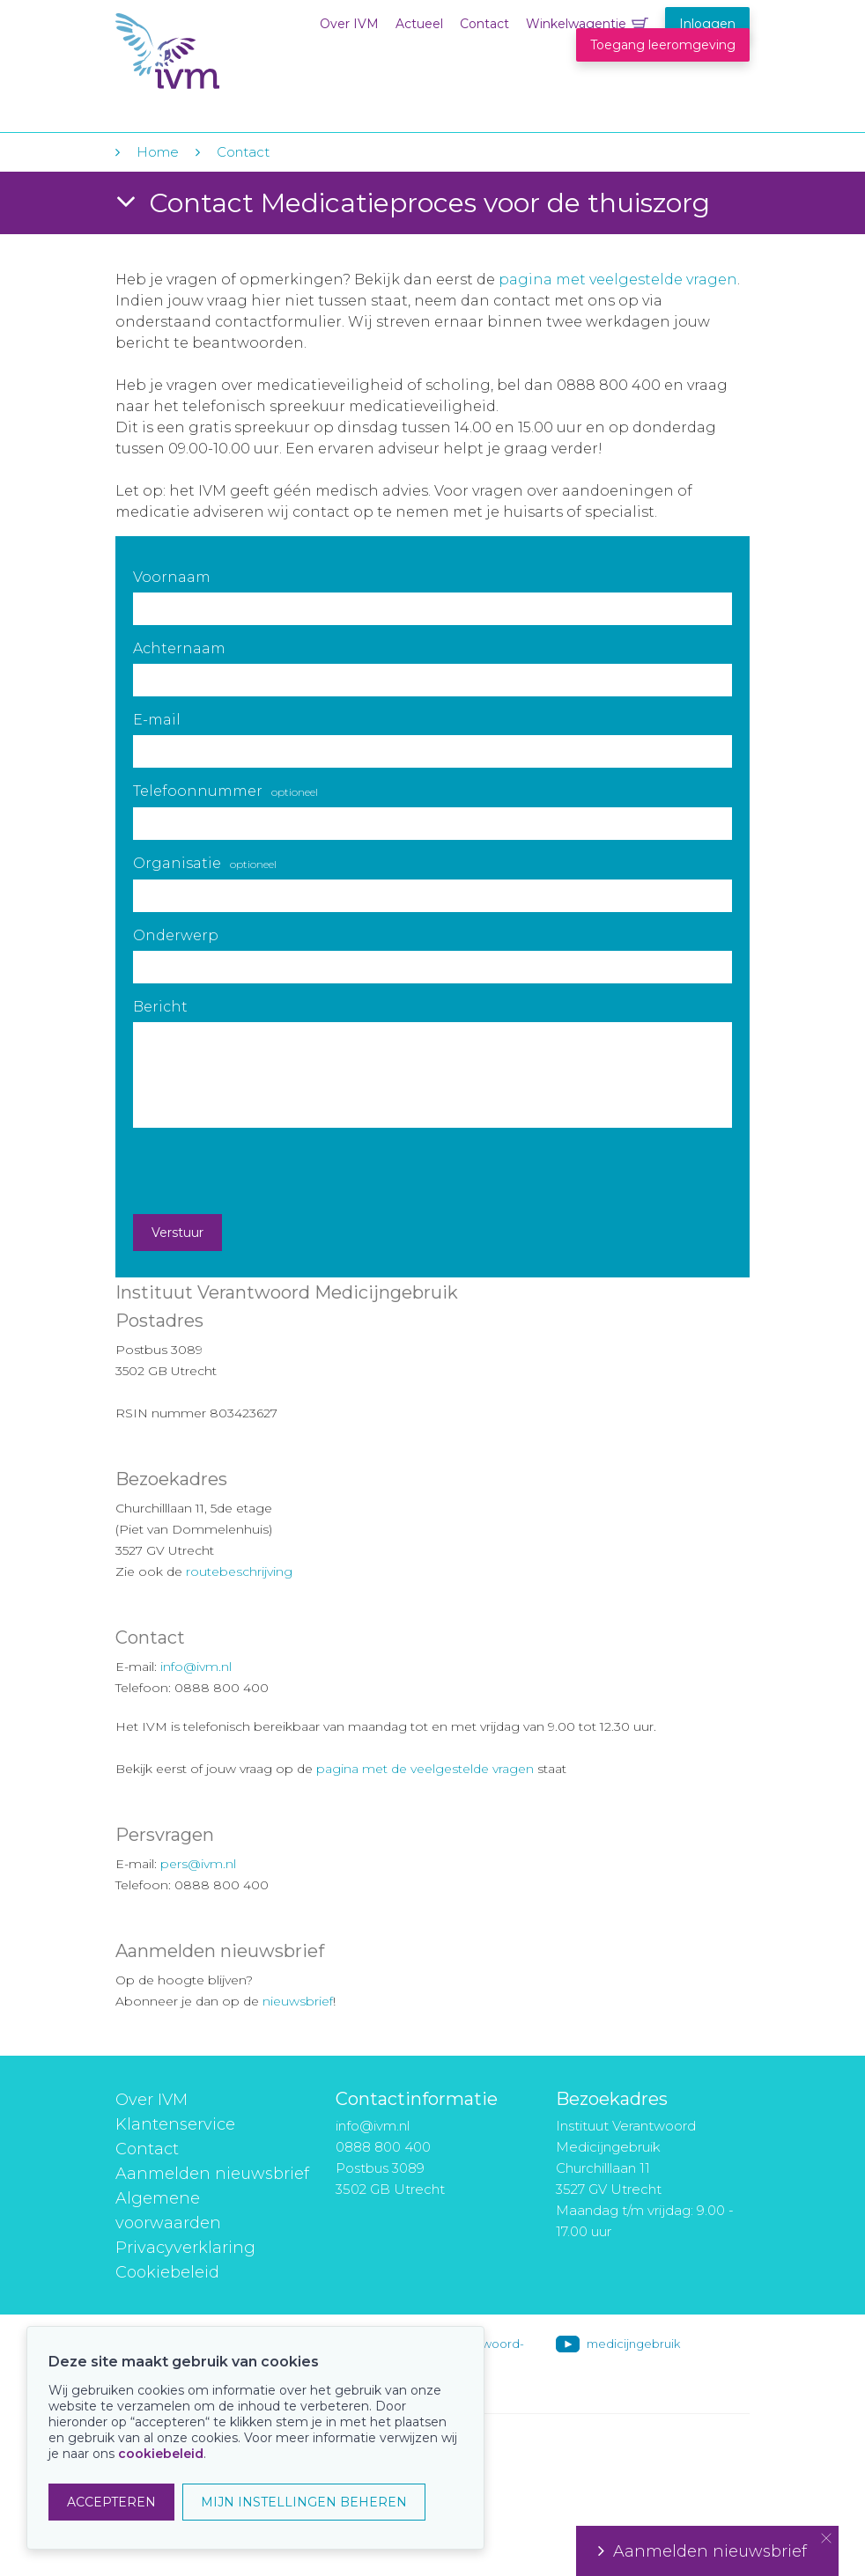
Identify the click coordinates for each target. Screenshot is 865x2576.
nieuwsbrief (297, 2001)
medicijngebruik (633, 2344)
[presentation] (267, 1171)
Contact (484, 24)
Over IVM (349, 24)
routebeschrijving (239, 1571)
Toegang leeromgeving (663, 45)
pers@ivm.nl (198, 1864)
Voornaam (172, 577)
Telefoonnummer (225, 791)
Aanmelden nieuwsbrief (212, 2173)
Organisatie (205, 863)
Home (158, 152)
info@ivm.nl (196, 1666)
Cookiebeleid (167, 2272)
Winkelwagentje (576, 24)
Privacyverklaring (185, 2247)
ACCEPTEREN (111, 2502)
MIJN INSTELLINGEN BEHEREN (304, 2502)
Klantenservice (175, 2124)
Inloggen (707, 24)
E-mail (157, 719)
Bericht (160, 1006)
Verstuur (177, 1232)
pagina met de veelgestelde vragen (425, 1769)
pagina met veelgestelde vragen (618, 279)
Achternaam (179, 648)
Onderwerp (175, 935)
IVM (222, 51)
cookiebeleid (160, 2454)
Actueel (419, 24)
